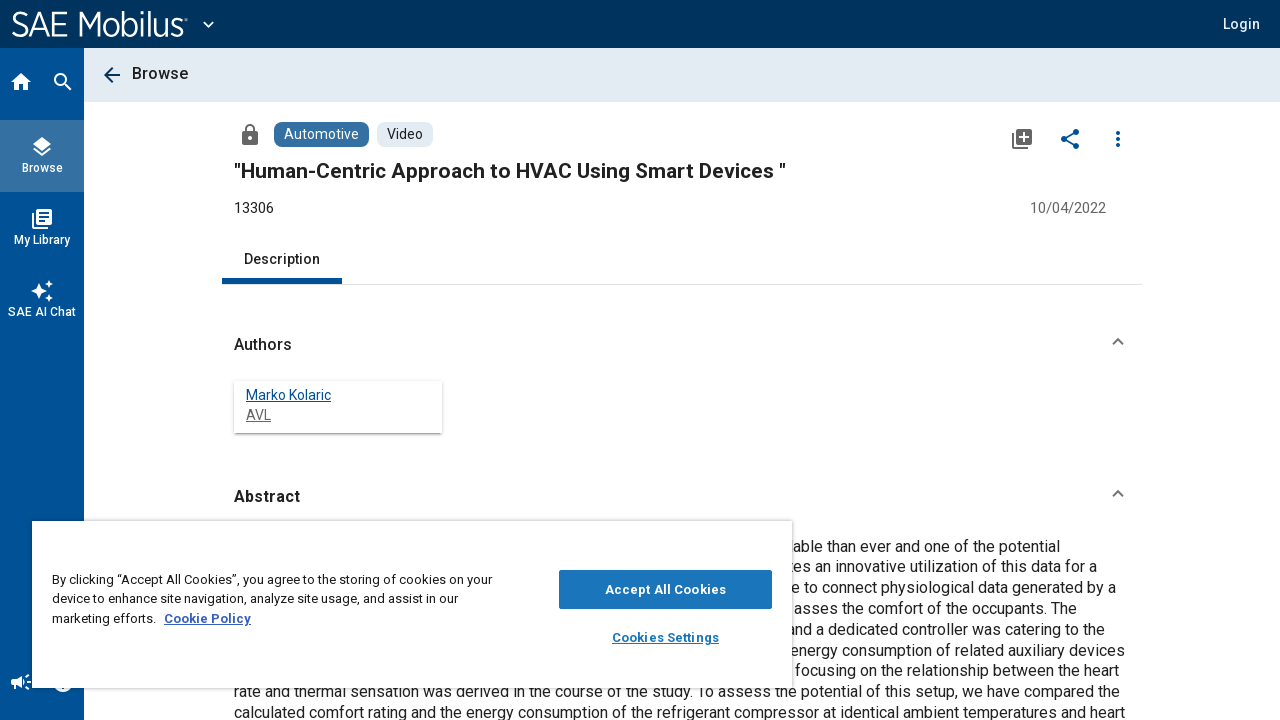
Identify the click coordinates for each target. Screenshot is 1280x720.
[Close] (754, 543)
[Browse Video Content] (405, 134)
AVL (258, 415)
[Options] (1118, 138)
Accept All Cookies (650, 589)
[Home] (21, 84)
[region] (403, 604)
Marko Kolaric (288, 395)
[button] (1241, 24)
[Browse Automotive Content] (321, 134)
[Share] (1070, 138)
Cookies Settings (650, 637)
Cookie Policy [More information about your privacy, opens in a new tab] (207, 618)
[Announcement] (21, 684)
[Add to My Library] (1022, 138)
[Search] (63, 84)
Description (282, 259)
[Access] (250, 134)
